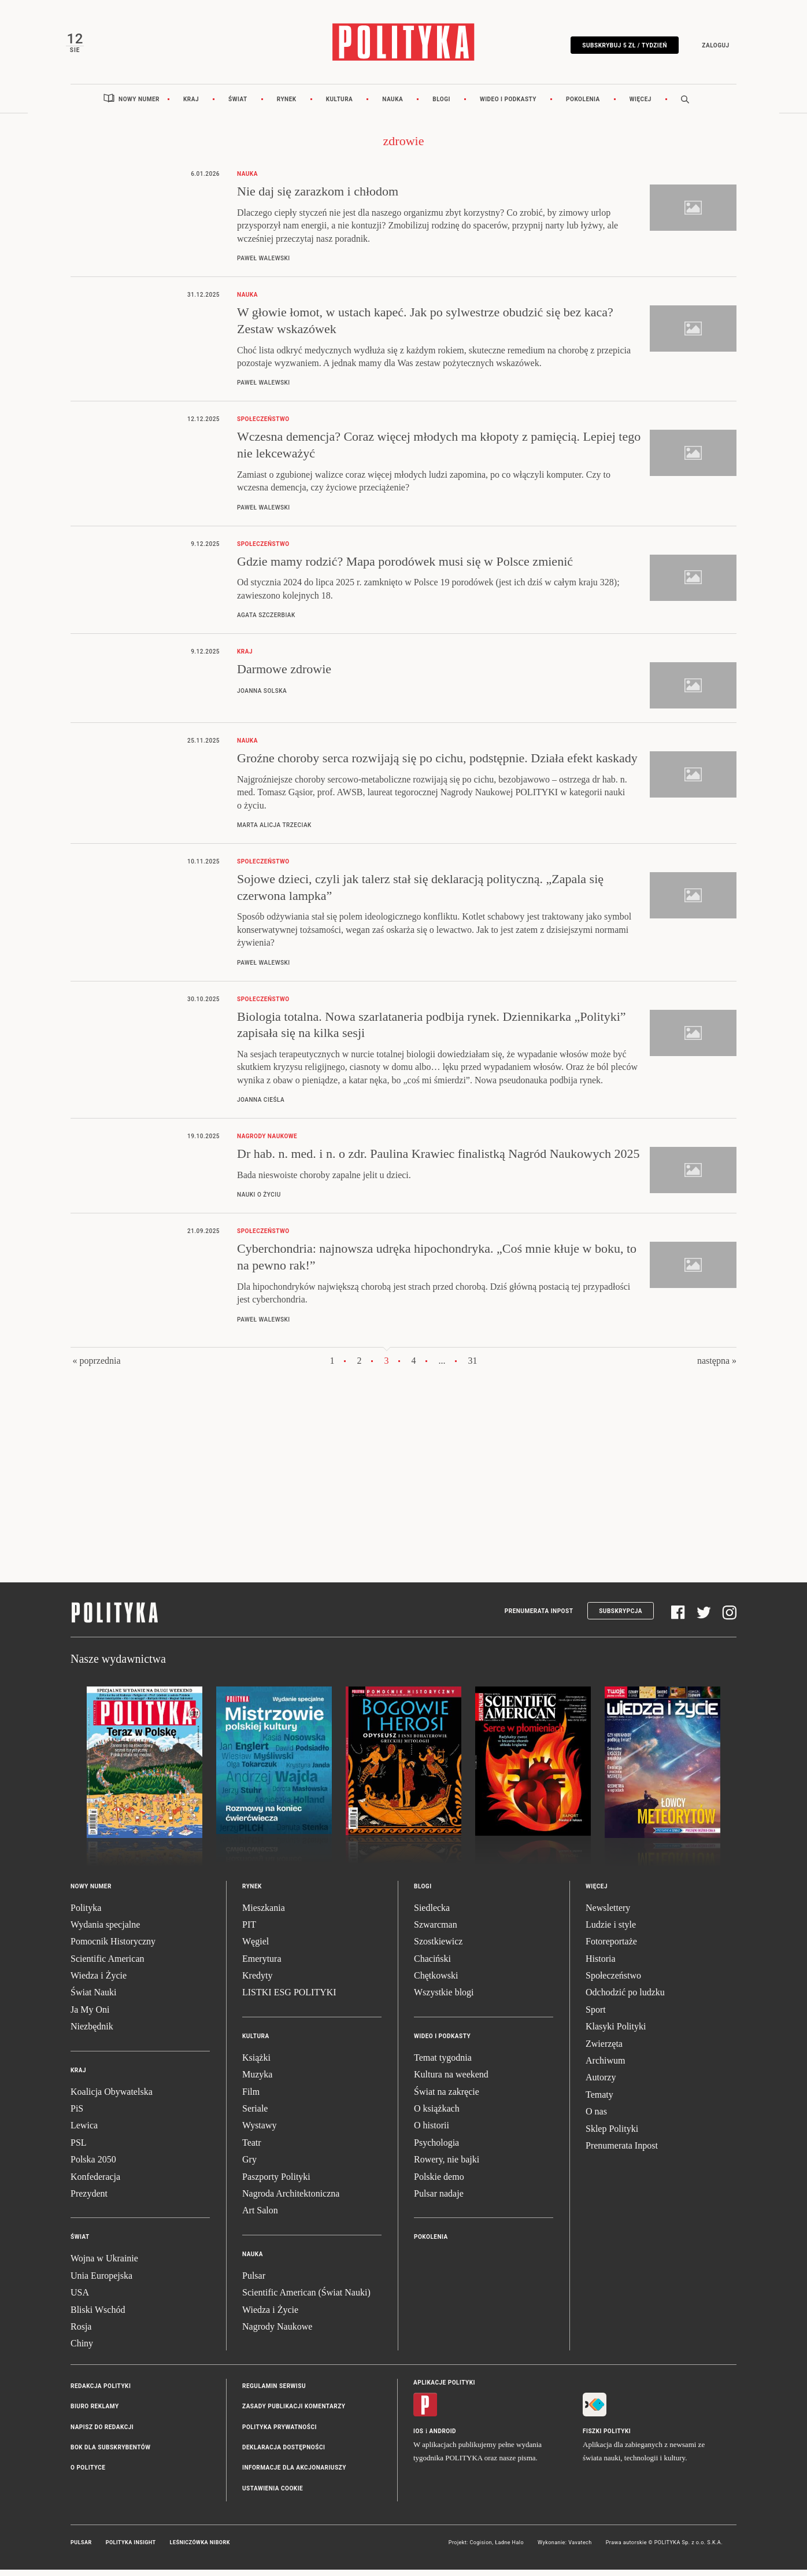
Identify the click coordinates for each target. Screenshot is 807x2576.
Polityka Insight (131, 2549)
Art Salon (260, 2217)
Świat (237, 105)
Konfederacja (95, 2183)
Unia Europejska (101, 2282)
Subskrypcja (620, 1617)
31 (472, 1367)
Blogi (441, 105)
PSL (79, 2149)
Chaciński (432, 1965)
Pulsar (253, 2282)
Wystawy (259, 2132)
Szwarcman (435, 1931)
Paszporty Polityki (276, 2183)
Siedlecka (432, 1914)
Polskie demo (439, 2183)
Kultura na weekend (451, 2081)
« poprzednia (96, 1367)
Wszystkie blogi (444, 1999)
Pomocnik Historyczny (113, 1948)
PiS (77, 2115)
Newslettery (608, 1914)
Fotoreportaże (611, 1948)
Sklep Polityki (612, 2135)
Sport (596, 2016)
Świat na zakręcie (446, 2098)
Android (443, 2437)
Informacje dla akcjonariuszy (294, 2474)
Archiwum (605, 2067)
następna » (716, 1367)
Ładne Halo (509, 2549)
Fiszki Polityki (607, 2437)
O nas (596, 2118)
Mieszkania (263, 1914)
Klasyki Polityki (616, 2033)
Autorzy (601, 2084)
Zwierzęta (604, 2050)
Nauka (392, 105)
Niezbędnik (92, 2033)
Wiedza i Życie (99, 1982)
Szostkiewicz (438, 1948)
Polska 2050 (93, 2166)
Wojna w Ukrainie (104, 2265)
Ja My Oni (90, 2016)
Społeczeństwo (613, 1982)
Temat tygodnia (443, 2064)
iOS (418, 2437)
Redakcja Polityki (101, 2392)
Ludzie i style (611, 1931)
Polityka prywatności (279, 2433)
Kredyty (257, 1982)
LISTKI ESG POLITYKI (289, 1999)
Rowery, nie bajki (446, 2166)
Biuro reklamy (95, 2413)
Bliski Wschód (98, 2316)
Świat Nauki (94, 1999)
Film (251, 2098)
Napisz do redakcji (102, 2433)
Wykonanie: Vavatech (565, 2549)
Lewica (84, 2132)
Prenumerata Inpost (539, 1617)
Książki (256, 2064)
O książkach (437, 2115)
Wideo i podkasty (508, 105)
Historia (601, 1965)
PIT (249, 1931)
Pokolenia (583, 105)
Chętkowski (436, 1982)
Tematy (599, 2101)
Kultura (339, 105)
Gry (249, 2166)
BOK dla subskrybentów (110, 2453)
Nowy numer (139, 105)
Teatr (251, 2149)
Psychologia (436, 2149)
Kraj (191, 105)
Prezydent (89, 2200)
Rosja (81, 2333)
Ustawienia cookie (272, 2495)
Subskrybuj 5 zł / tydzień (620, 48)
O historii (431, 2132)
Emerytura (262, 1965)
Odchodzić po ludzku (625, 1999)
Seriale (255, 2115)
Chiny (82, 2350)
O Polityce (88, 2474)
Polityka (86, 1914)
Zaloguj (710, 48)
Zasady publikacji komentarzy (293, 2413)
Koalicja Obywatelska (112, 2098)
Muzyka (257, 2081)
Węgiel (255, 1948)
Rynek (287, 105)
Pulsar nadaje (439, 2200)
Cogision (480, 2549)
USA (80, 2299)
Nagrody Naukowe (277, 2333)
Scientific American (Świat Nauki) (306, 2299)
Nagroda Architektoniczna (290, 2200)
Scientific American (108, 1965)
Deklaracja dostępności (283, 2453)
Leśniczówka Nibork (200, 2549)
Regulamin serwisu (274, 2392)
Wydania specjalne (105, 1931)
